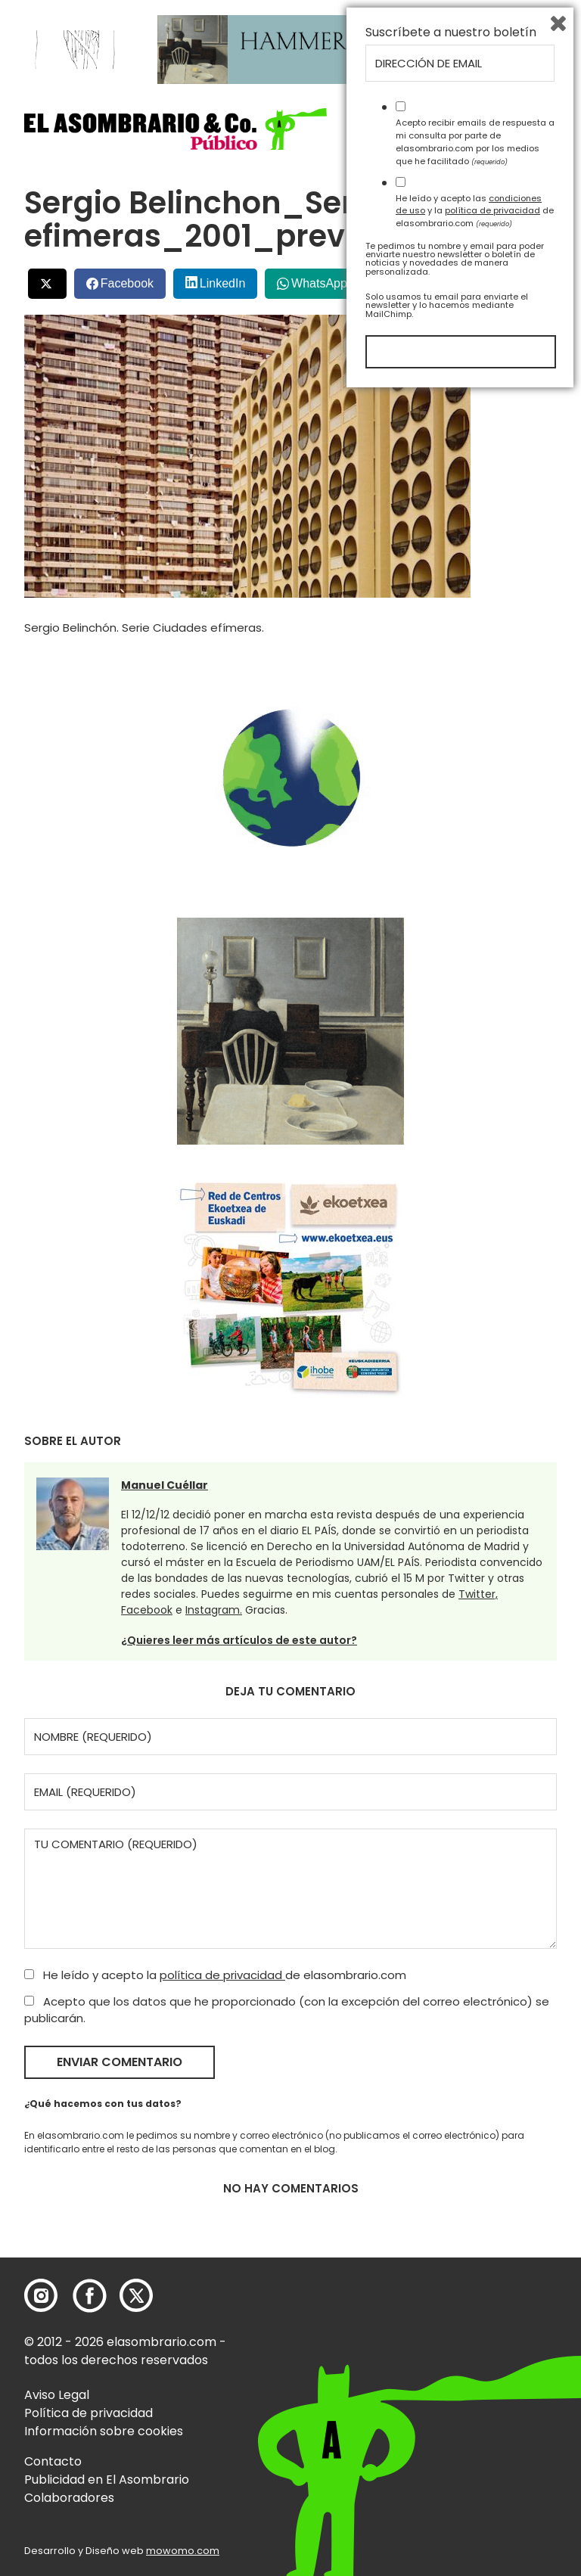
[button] (175, 129)
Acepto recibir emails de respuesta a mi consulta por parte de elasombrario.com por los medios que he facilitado (475, 2323)
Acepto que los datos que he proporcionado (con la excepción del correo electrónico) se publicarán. (286, 2010)
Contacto (53, 2461)
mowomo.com (182, 2550)
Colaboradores (69, 2497)
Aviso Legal (56, 2395)
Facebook (127, 283)
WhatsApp (319, 283)
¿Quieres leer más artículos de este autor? (239, 1640)
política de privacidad (222, 1975)
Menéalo (413, 277)
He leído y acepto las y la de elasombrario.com (475, 2391)
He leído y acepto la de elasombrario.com (215, 1975)
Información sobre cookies (103, 2431)
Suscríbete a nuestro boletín (450, 2214)
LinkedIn (223, 283)
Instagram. (213, 1609)
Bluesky (495, 277)
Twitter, (478, 1594)
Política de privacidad (88, 2413)
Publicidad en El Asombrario (106, 2479)
